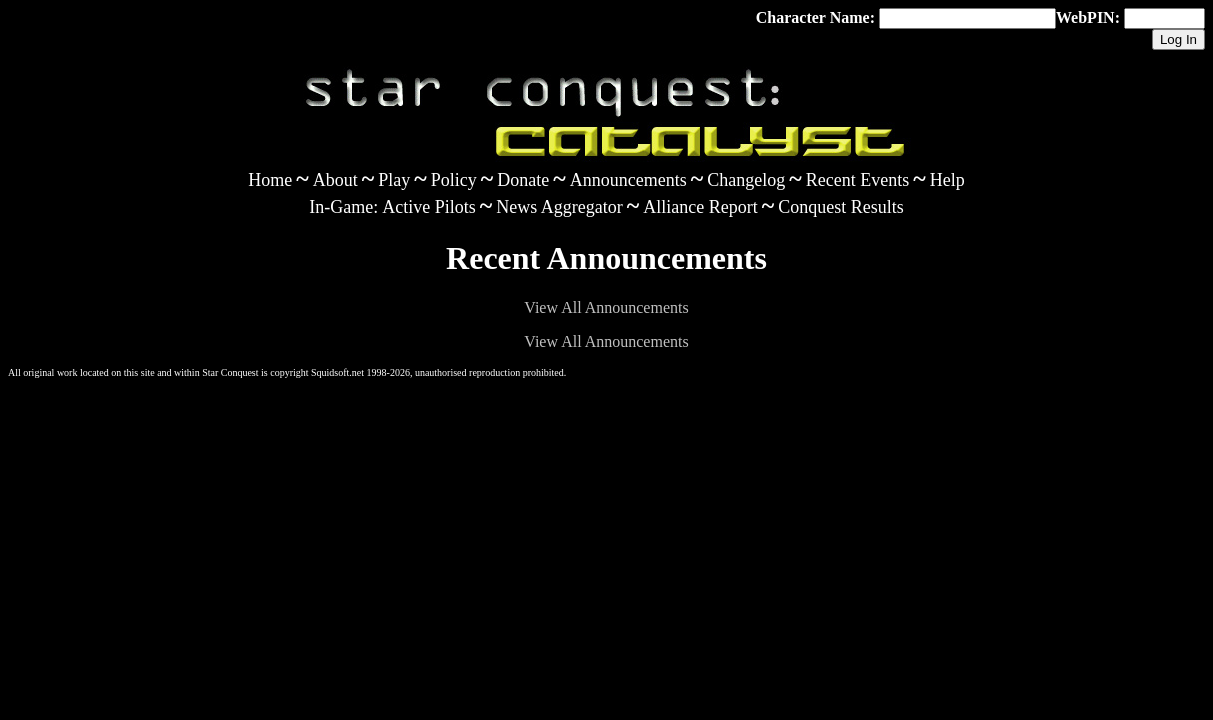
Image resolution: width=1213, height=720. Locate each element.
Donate (523, 180)
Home (270, 180)
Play (394, 180)
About (335, 180)
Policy (454, 180)
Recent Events (857, 180)
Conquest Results (841, 207)
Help (947, 180)
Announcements (628, 180)
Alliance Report (700, 207)
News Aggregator (559, 207)
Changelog (746, 180)
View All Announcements (606, 307)
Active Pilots (429, 207)
